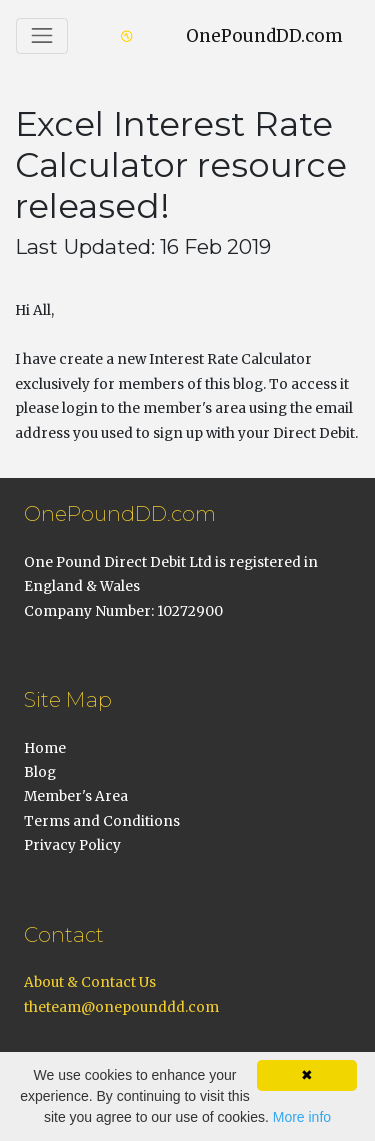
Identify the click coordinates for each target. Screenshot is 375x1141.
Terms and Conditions (102, 821)
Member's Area (76, 796)
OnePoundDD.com (264, 36)
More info (302, 1117)
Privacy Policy (72, 845)
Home (45, 748)
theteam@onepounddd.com (121, 1007)
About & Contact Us (90, 982)
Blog (40, 772)
